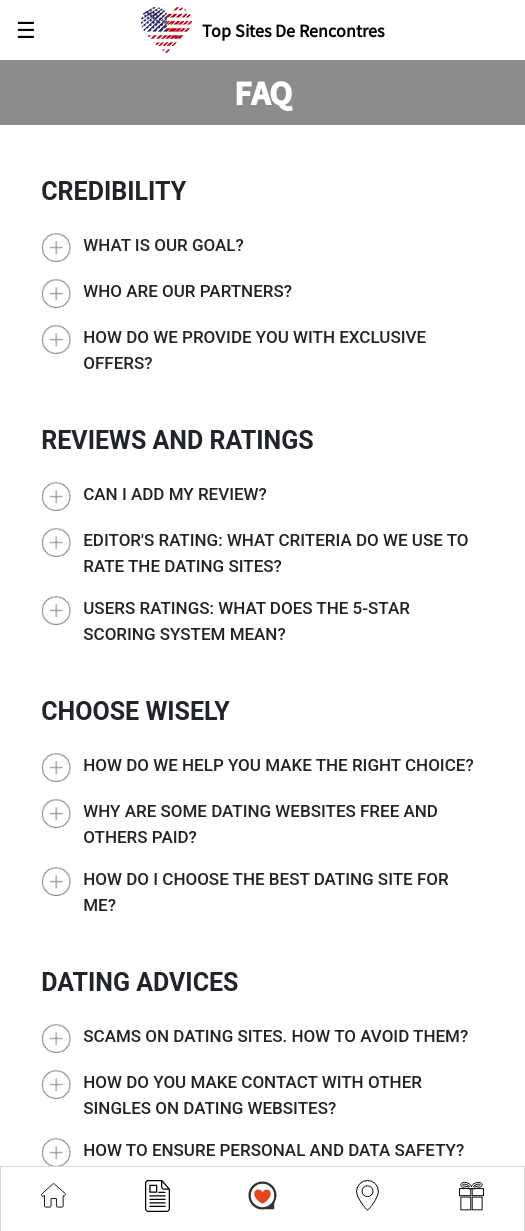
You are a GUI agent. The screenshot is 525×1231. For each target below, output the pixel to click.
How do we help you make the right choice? (278, 765)
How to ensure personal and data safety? (273, 1150)
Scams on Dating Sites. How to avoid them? (275, 1036)
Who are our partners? (187, 291)
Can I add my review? (175, 494)
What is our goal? (163, 245)
